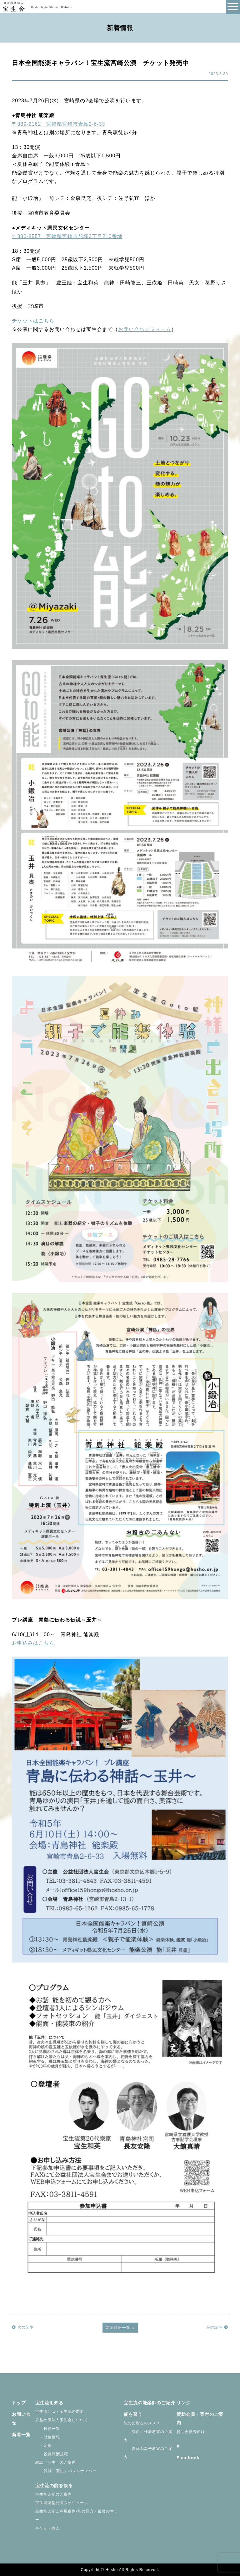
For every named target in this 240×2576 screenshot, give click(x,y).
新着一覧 (21, 2434)
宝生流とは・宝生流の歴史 (59, 2411)
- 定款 (43, 2445)
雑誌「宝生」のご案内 (55, 2462)
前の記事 (217, 2327)
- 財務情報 (47, 2437)
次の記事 (22, 2327)
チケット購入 (47, 2528)
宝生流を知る (49, 2402)
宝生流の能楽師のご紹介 (149, 2402)
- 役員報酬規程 (51, 2454)
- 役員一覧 (47, 2428)
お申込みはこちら (33, 1643)
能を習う (133, 2414)
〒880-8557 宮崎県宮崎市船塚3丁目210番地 (67, 236)
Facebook (188, 2457)
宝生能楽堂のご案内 (53, 2494)
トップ (19, 2402)
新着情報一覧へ (120, 2327)
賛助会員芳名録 (191, 2432)
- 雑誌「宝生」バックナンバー (66, 2471)
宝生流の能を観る (54, 2485)
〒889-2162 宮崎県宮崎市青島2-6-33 (58, 124)
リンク (184, 2402)
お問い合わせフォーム (144, 329)
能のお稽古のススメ (142, 2423)
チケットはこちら (33, 320)
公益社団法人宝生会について (61, 2420)
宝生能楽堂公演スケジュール (61, 2503)
